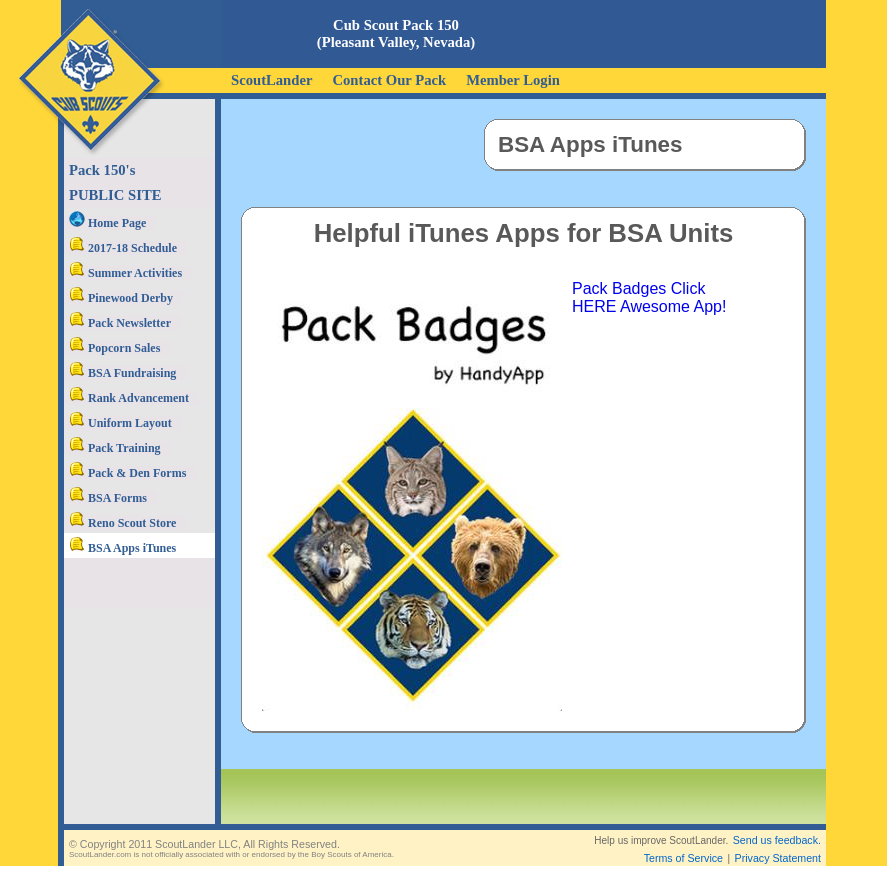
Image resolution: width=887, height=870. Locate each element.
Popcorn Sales (114, 348)
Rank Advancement (129, 398)
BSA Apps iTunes (122, 548)
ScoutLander (271, 80)
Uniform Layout (120, 423)
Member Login (513, 80)
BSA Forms (108, 498)
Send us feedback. (777, 824)
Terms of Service (683, 842)
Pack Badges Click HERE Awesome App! (649, 297)
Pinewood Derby (121, 298)
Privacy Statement (778, 842)
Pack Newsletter (120, 323)
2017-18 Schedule (123, 248)
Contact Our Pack (389, 80)
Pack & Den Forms (127, 473)
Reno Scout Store (122, 523)
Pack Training (115, 448)
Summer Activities (125, 273)
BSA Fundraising (122, 373)
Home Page (107, 223)
